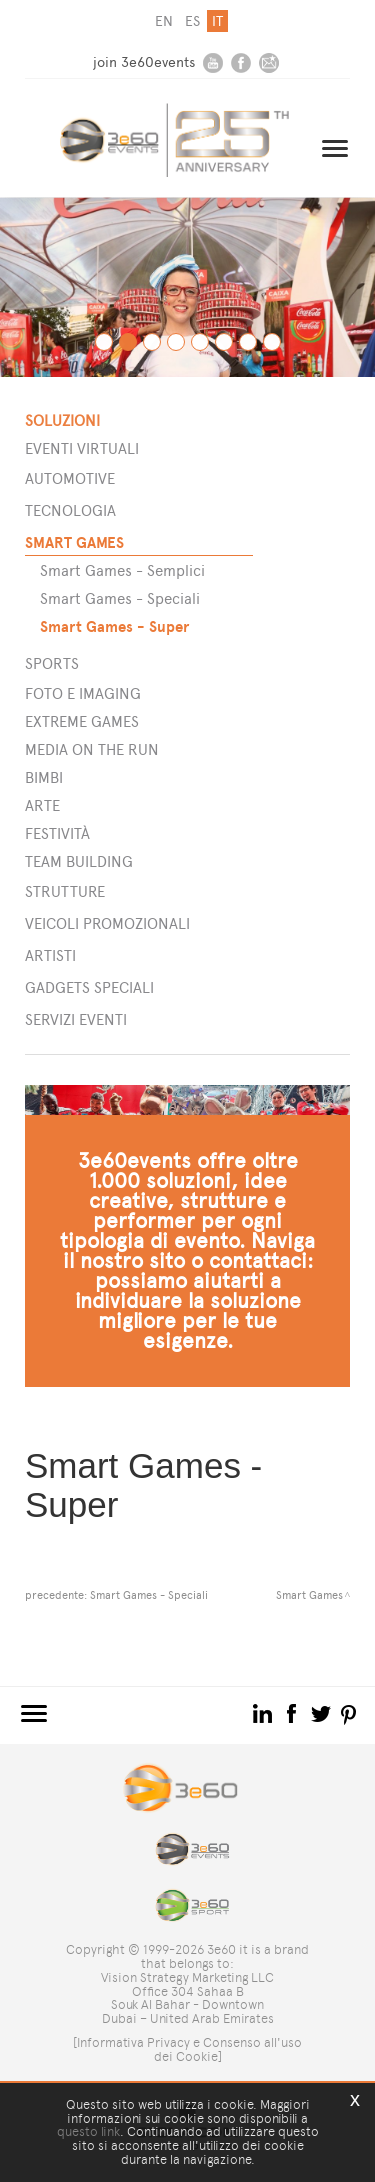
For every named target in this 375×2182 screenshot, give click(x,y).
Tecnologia (70, 510)
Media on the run (92, 749)
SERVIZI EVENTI (76, 1019)
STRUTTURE (65, 891)
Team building (79, 861)
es (192, 21)
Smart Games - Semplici (122, 570)
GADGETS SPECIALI (89, 987)
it (217, 21)
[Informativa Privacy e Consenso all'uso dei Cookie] (187, 2049)
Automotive (70, 478)
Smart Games (309, 1595)
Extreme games (82, 721)
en (164, 21)
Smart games (74, 542)
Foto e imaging (83, 693)
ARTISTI (50, 955)
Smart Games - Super (114, 626)
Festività (57, 833)
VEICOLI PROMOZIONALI (107, 923)
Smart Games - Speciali (120, 598)
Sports (52, 663)
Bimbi (44, 777)
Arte (42, 805)
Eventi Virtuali (82, 448)
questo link (88, 2131)
